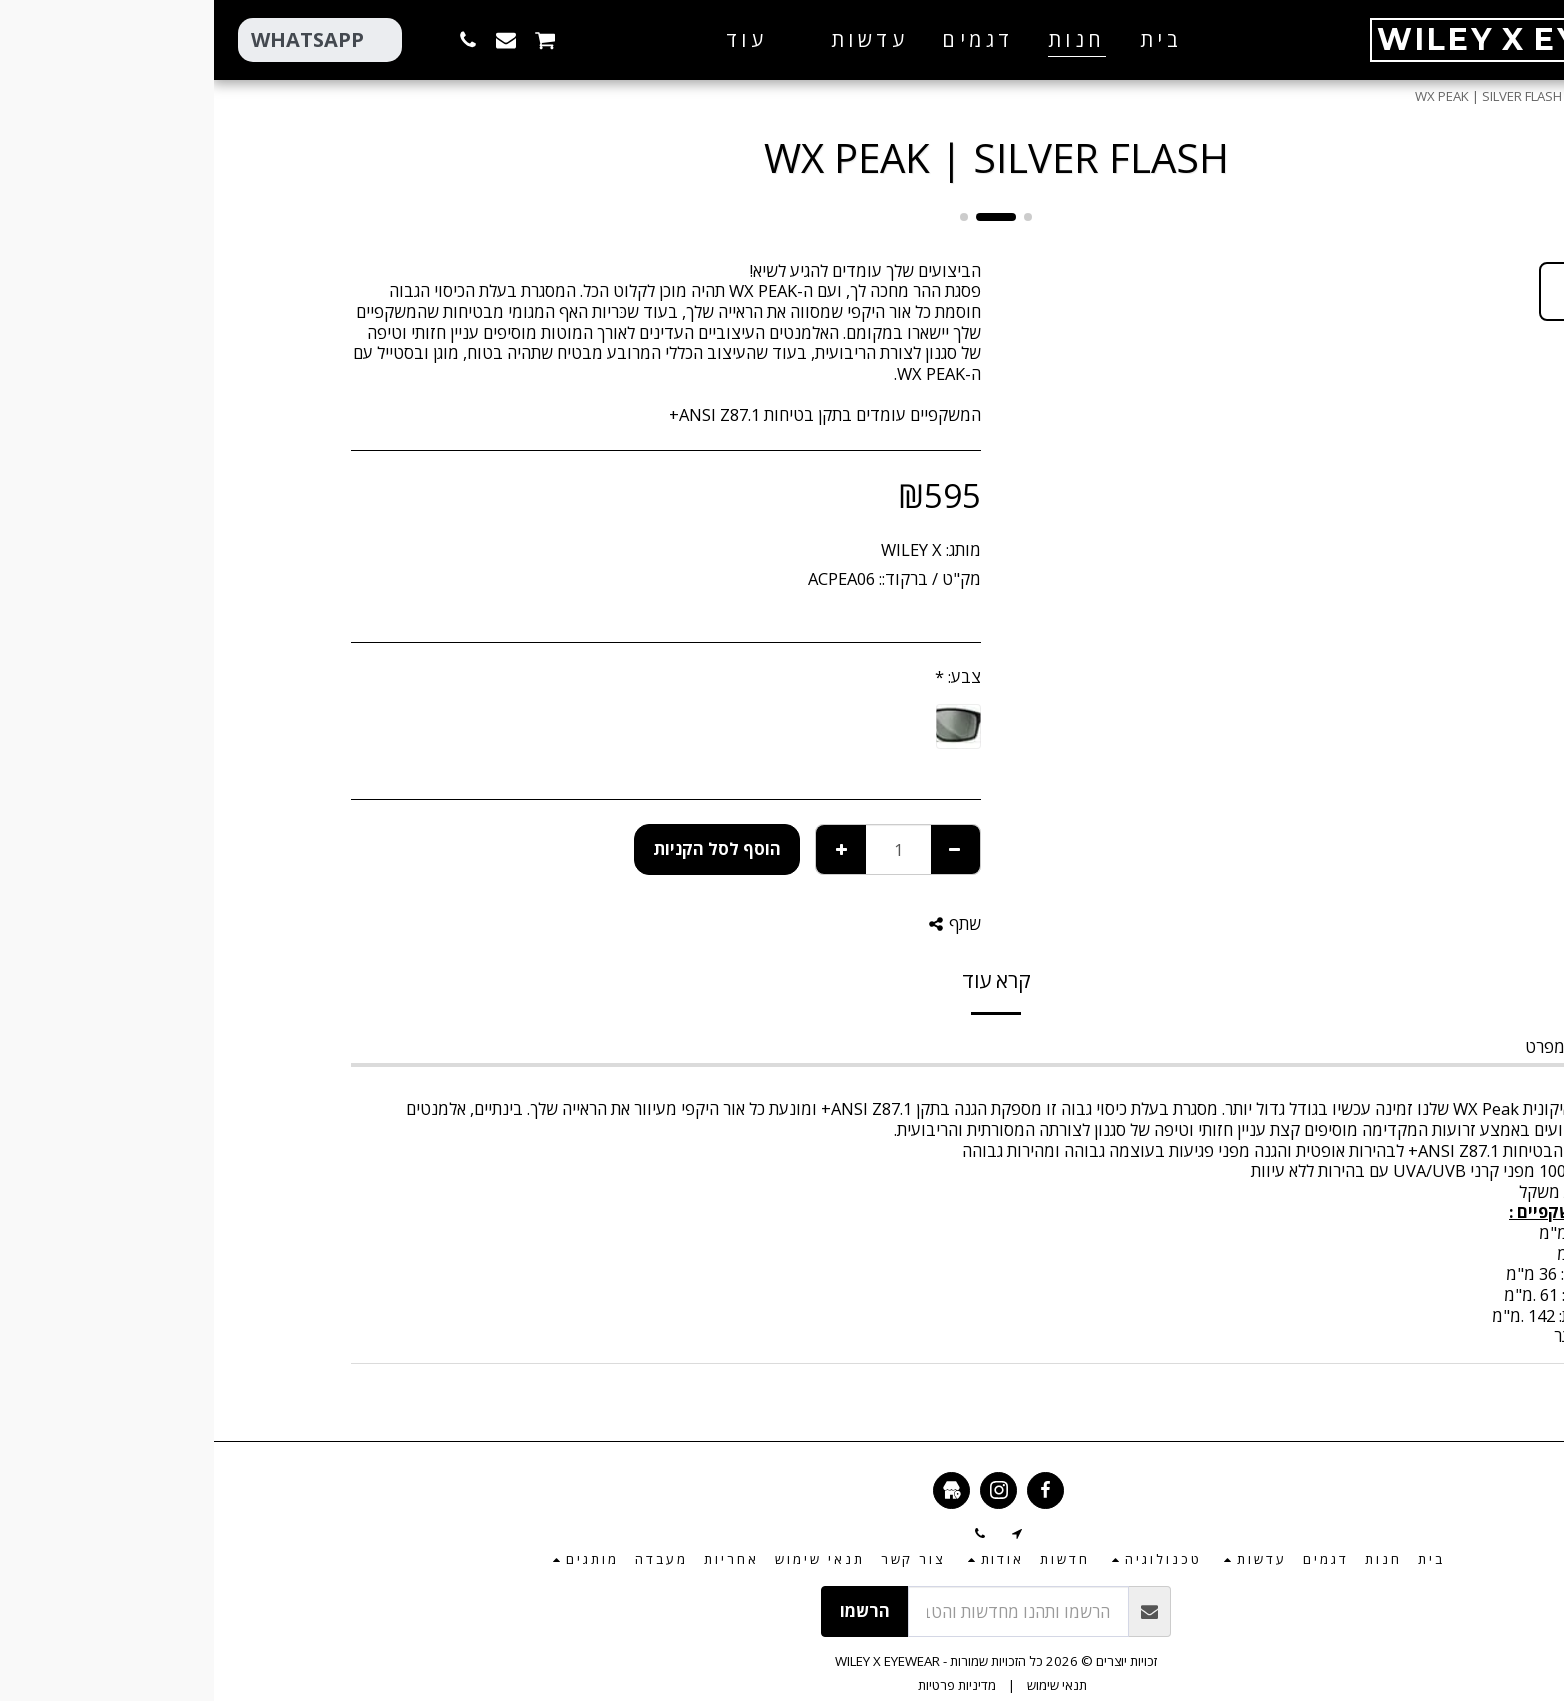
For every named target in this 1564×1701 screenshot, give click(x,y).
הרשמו (651, 1610)
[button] (640, 40)
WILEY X (697, 549)
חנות (1378, 96)
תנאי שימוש (843, 1685)
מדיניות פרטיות (743, 1685)
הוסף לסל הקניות (503, 848)
